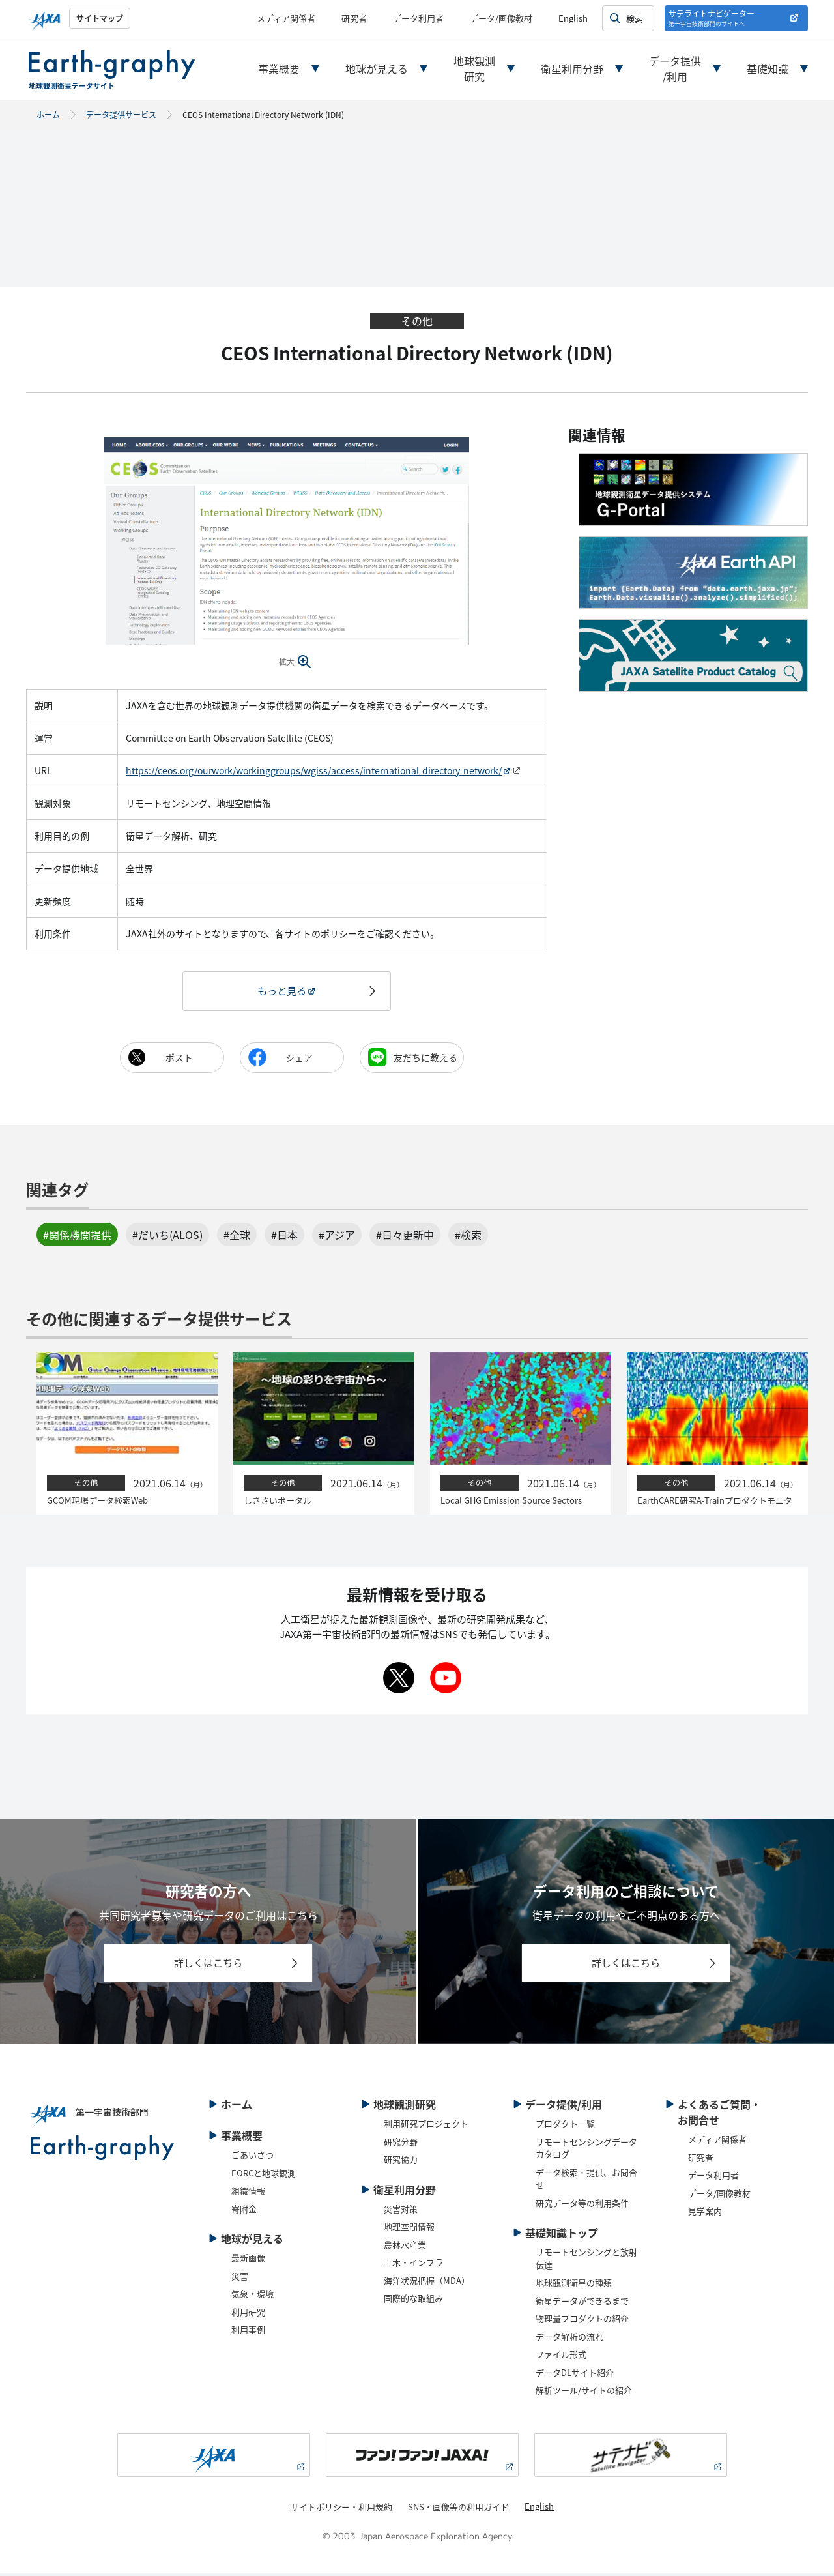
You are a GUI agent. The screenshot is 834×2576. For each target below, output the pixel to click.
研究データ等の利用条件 (582, 2205)
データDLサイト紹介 (575, 2375)
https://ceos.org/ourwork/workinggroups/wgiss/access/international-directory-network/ (314, 770)
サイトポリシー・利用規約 (341, 2509)
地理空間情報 (409, 2229)
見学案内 (705, 2214)
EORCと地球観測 (263, 2175)
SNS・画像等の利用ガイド (458, 2509)
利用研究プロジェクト (426, 2126)
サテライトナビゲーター (712, 18)
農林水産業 (405, 2247)
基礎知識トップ (561, 2236)
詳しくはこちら (208, 1964)
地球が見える (376, 68)
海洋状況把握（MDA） (427, 2283)
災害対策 (401, 2211)
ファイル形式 (561, 2357)
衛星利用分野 (572, 68)
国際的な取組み (413, 2301)
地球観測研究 (474, 68)
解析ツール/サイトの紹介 (584, 2393)
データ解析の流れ (569, 2339)
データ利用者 (418, 18)
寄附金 (244, 2211)
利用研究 (248, 2314)
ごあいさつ (252, 2158)
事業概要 (279, 68)
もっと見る (281, 991)
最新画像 (248, 2261)
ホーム (48, 114)
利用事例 (248, 2332)
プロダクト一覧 (565, 2126)
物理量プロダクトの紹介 (582, 2321)
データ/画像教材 (501, 18)
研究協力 (401, 2162)
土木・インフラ (413, 2265)
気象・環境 (252, 2297)
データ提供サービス (121, 114)
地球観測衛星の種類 (574, 2285)
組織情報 (248, 2194)
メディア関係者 (286, 18)
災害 (239, 2278)
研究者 (354, 18)
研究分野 (401, 2144)
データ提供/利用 (675, 68)
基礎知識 (767, 68)
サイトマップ (99, 17)
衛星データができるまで (582, 2303)
